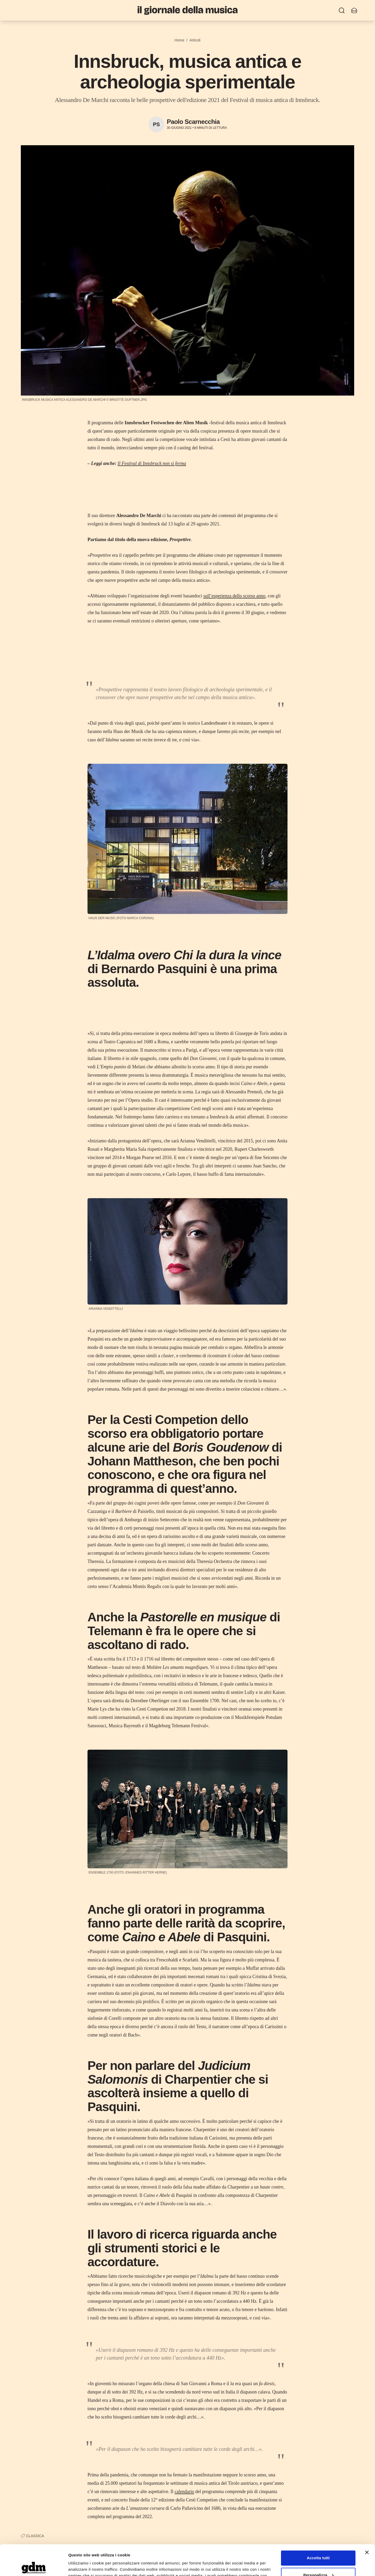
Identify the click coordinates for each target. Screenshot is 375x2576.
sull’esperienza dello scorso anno (234, 595)
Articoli (195, 40)
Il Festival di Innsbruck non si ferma (151, 463)
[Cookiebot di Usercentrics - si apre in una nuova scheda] (34, 2566)
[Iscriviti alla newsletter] (354, 10)
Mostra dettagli (82, 2565)
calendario (184, 2491)
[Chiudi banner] (367, 2522)
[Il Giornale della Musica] (188, 10)
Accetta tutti (318, 2527)
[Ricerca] (342, 10)
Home (179, 40)
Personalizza (318, 2544)
